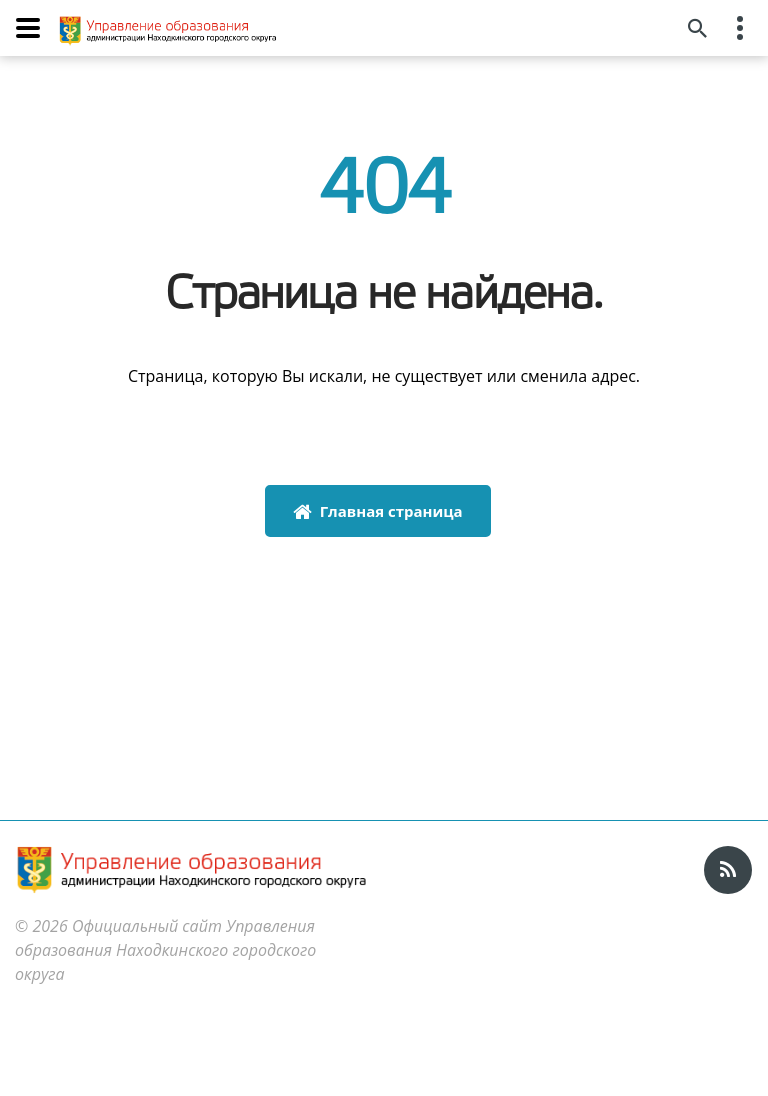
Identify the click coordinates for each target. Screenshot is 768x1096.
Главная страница (378, 511)
